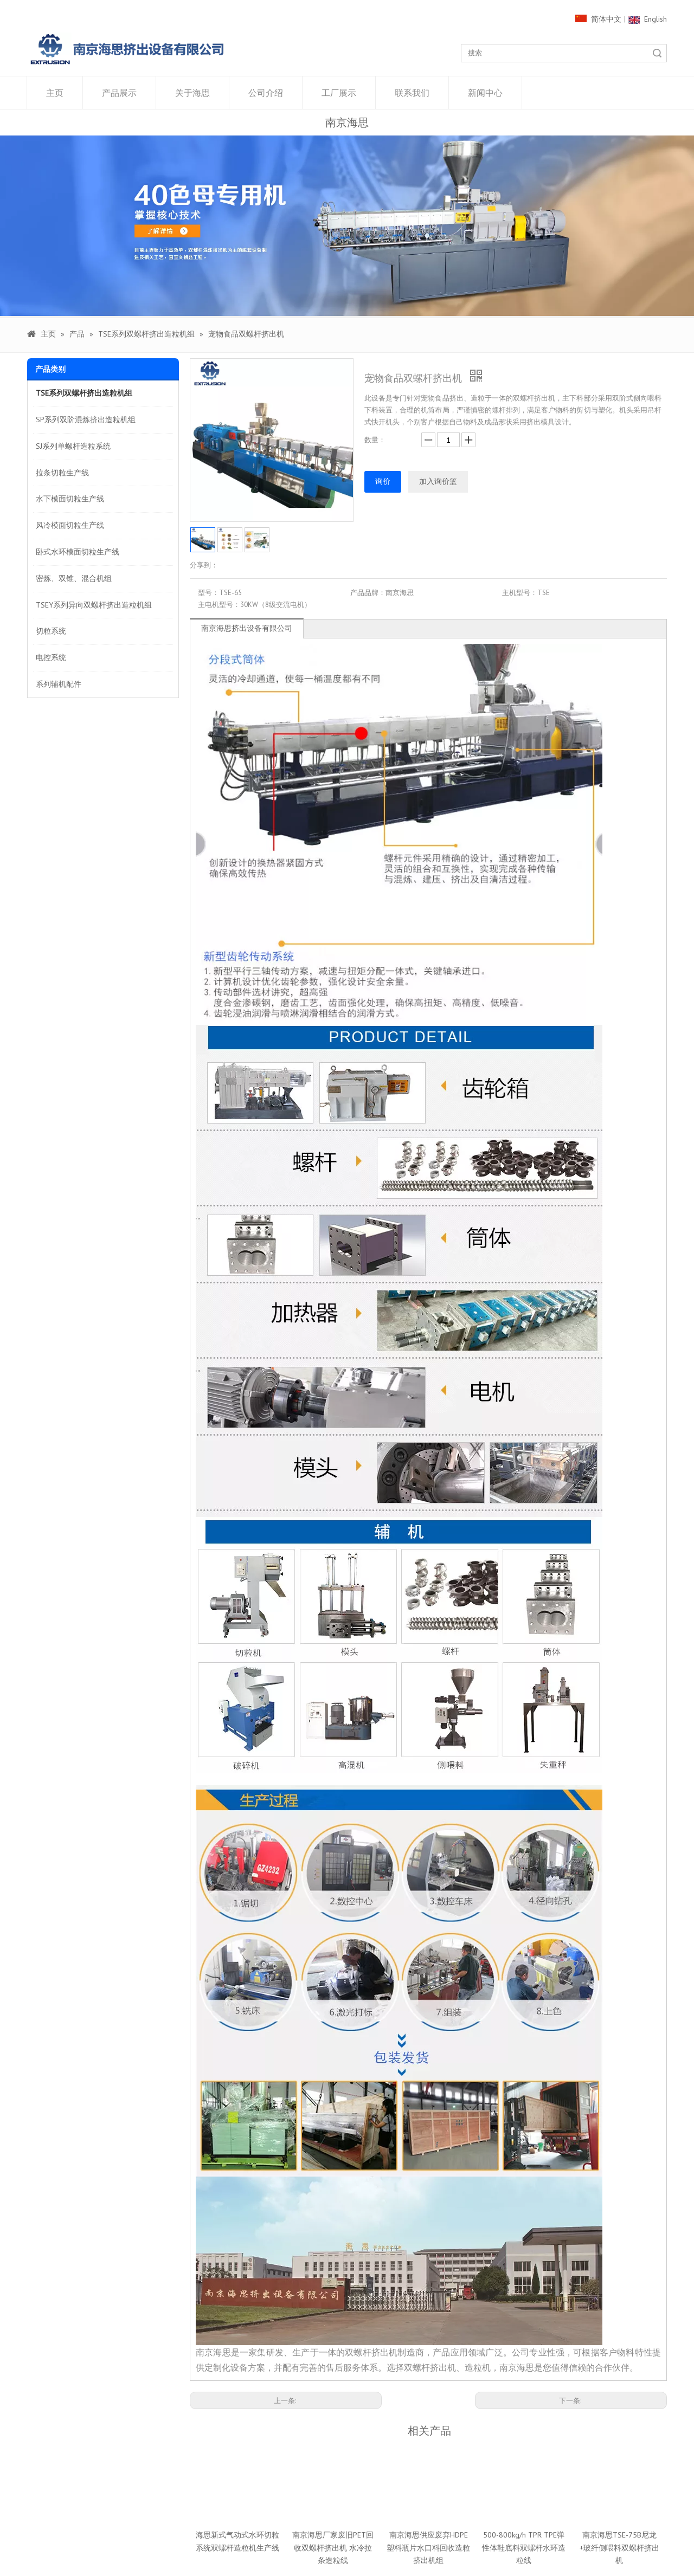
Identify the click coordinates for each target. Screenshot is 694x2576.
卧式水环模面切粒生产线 (77, 552)
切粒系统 (51, 631)
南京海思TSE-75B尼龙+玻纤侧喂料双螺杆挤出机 (619, 2548)
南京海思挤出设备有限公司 (246, 628)
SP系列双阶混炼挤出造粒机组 (86, 419)
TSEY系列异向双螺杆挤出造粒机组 (94, 605)
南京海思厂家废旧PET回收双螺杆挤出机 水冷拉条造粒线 (333, 2548)
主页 (54, 92)
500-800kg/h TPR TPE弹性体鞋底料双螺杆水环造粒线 (524, 2548)
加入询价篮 (438, 481)
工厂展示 (339, 92)
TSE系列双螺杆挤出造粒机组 (84, 393)
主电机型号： (219, 604)
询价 (382, 481)
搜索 (657, 53)
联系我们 (412, 92)
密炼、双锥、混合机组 (74, 578)
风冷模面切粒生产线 (70, 525)
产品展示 (119, 92)
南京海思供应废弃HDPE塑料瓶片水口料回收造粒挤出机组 (428, 2548)
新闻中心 (485, 92)
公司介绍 (265, 92)
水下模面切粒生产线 (70, 498)
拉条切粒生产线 (62, 472)
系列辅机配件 (58, 684)
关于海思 (192, 92)
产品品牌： (367, 592)
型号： (208, 592)
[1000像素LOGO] (127, 49)
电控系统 (51, 657)
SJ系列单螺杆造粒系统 (73, 446)
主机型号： (519, 592)
